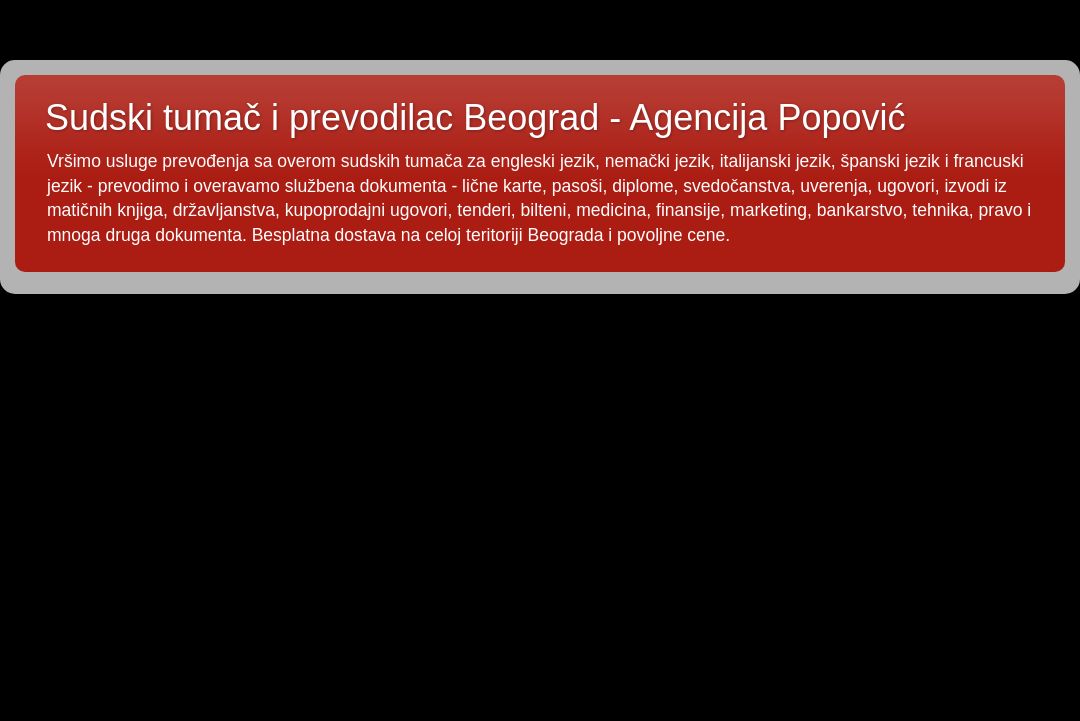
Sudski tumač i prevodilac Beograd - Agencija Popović (475, 117)
